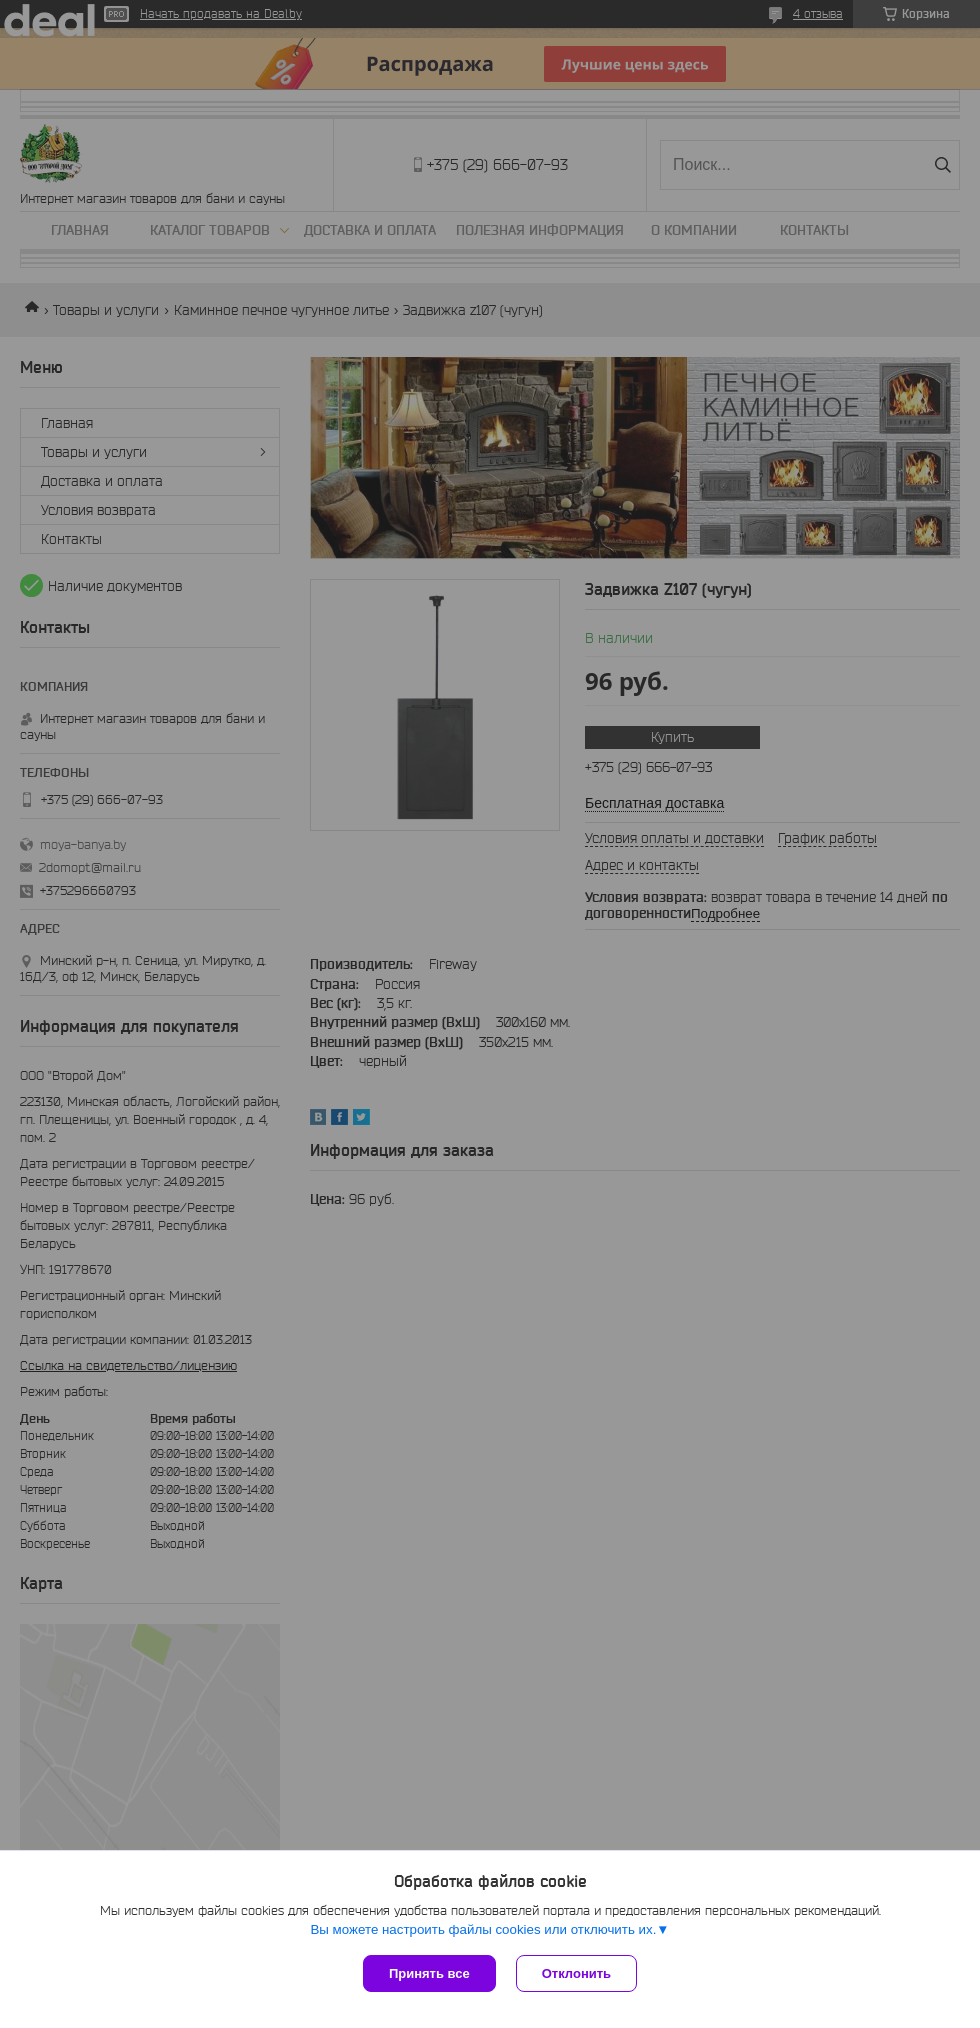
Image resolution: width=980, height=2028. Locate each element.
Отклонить (576, 1973)
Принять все (429, 1973)
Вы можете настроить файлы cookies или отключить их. (483, 1929)
